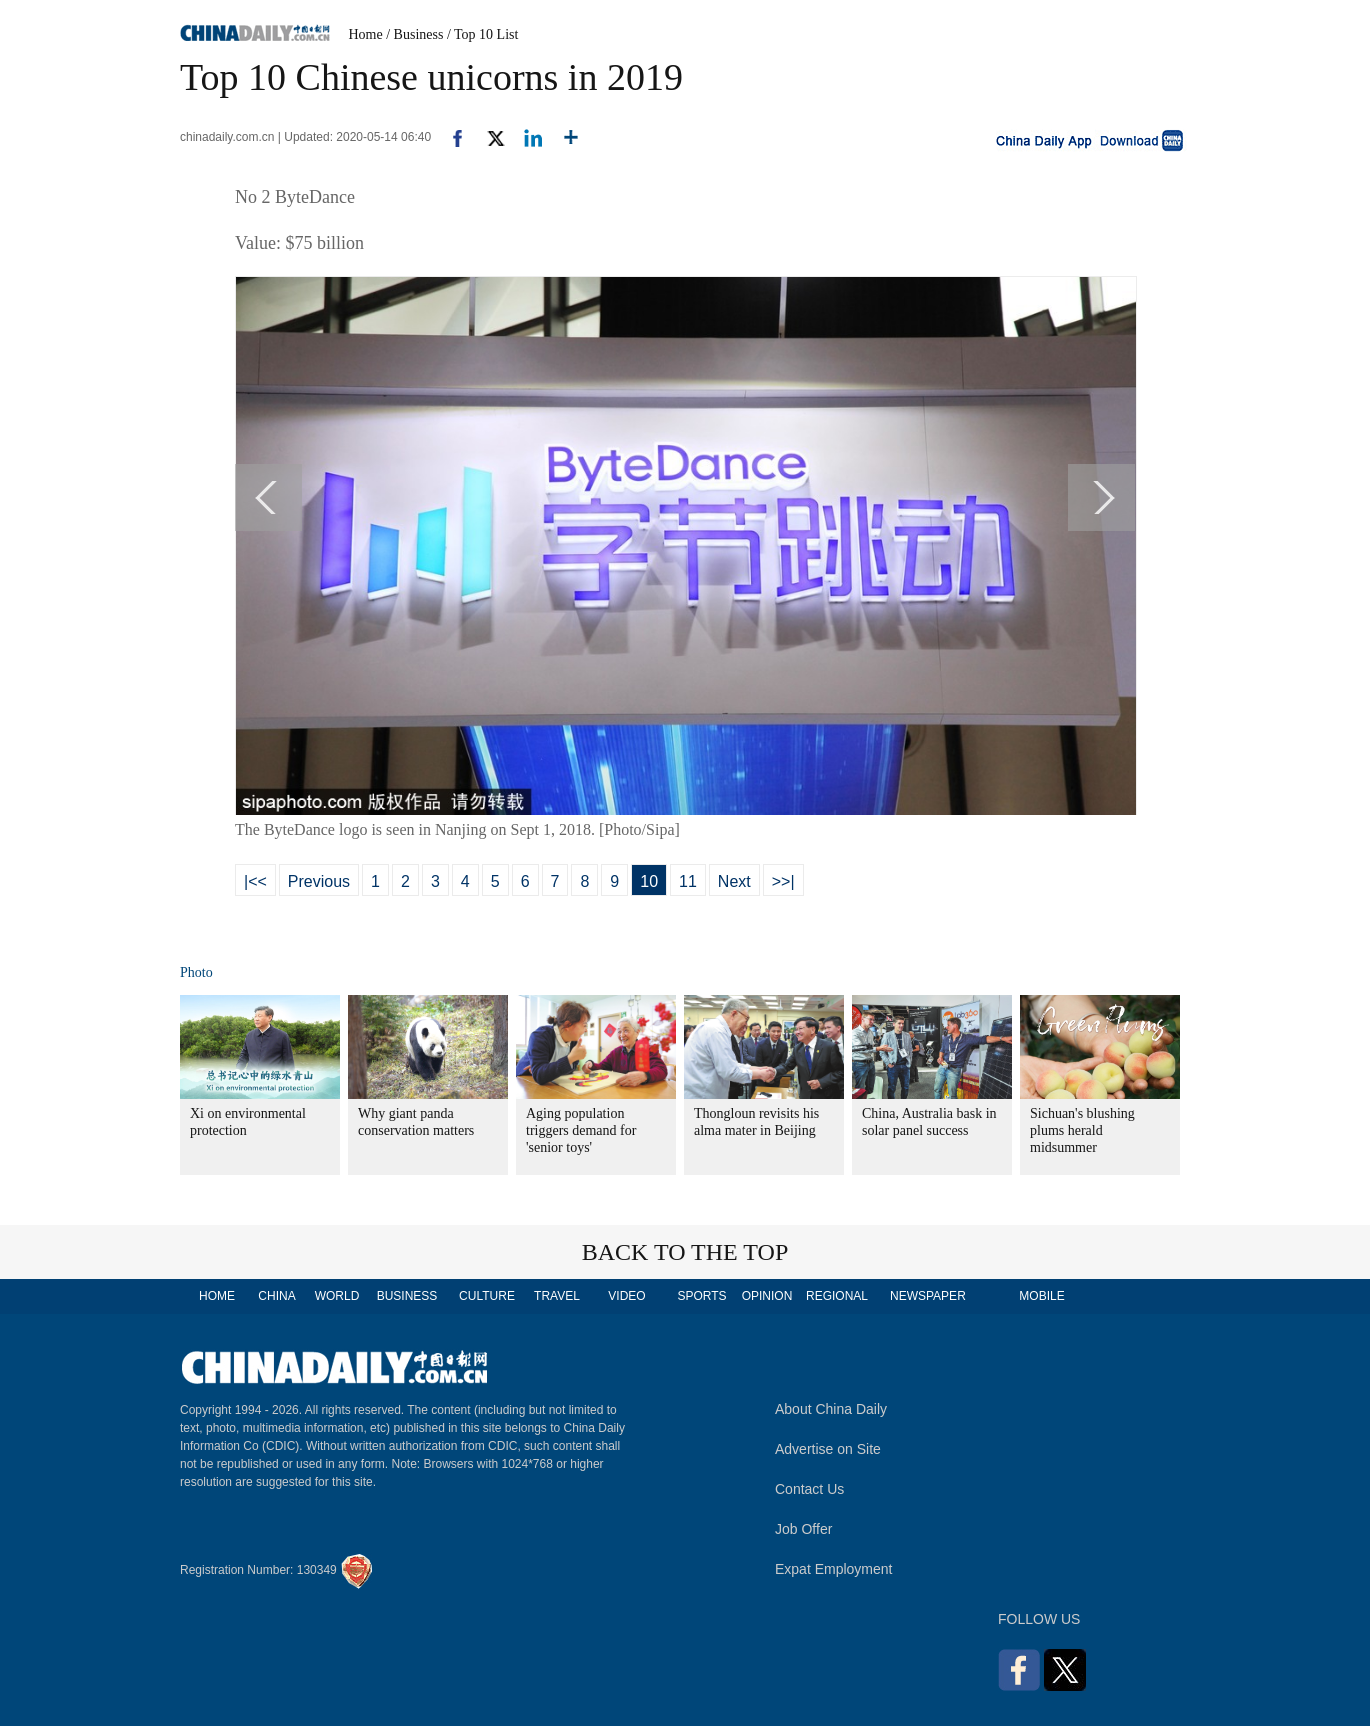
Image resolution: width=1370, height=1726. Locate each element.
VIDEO (626, 1296)
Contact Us (809, 1489)
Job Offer (803, 1529)
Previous (319, 881)
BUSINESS (407, 1296)
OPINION (767, 1296)
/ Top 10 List (483, 34)
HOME (217, 1296)
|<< (255, 881)
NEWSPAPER (927, 1296)
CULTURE (487, 1296)
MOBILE (1041, 1296)
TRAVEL (557, 1296)
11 (688, 881)
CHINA (276, 1296)
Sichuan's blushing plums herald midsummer (1082, 1130)
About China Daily (831, 1409)
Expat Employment (834, 1569)
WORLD (337, 1296)
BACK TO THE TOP (685, 1252)
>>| (783, 881)
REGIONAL (837, 1296)
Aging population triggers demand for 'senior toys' (581, 1130)
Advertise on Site (828, 1449)
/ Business (414, 34)
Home (366, 34)
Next (734, 881)
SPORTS (701, 1296)
